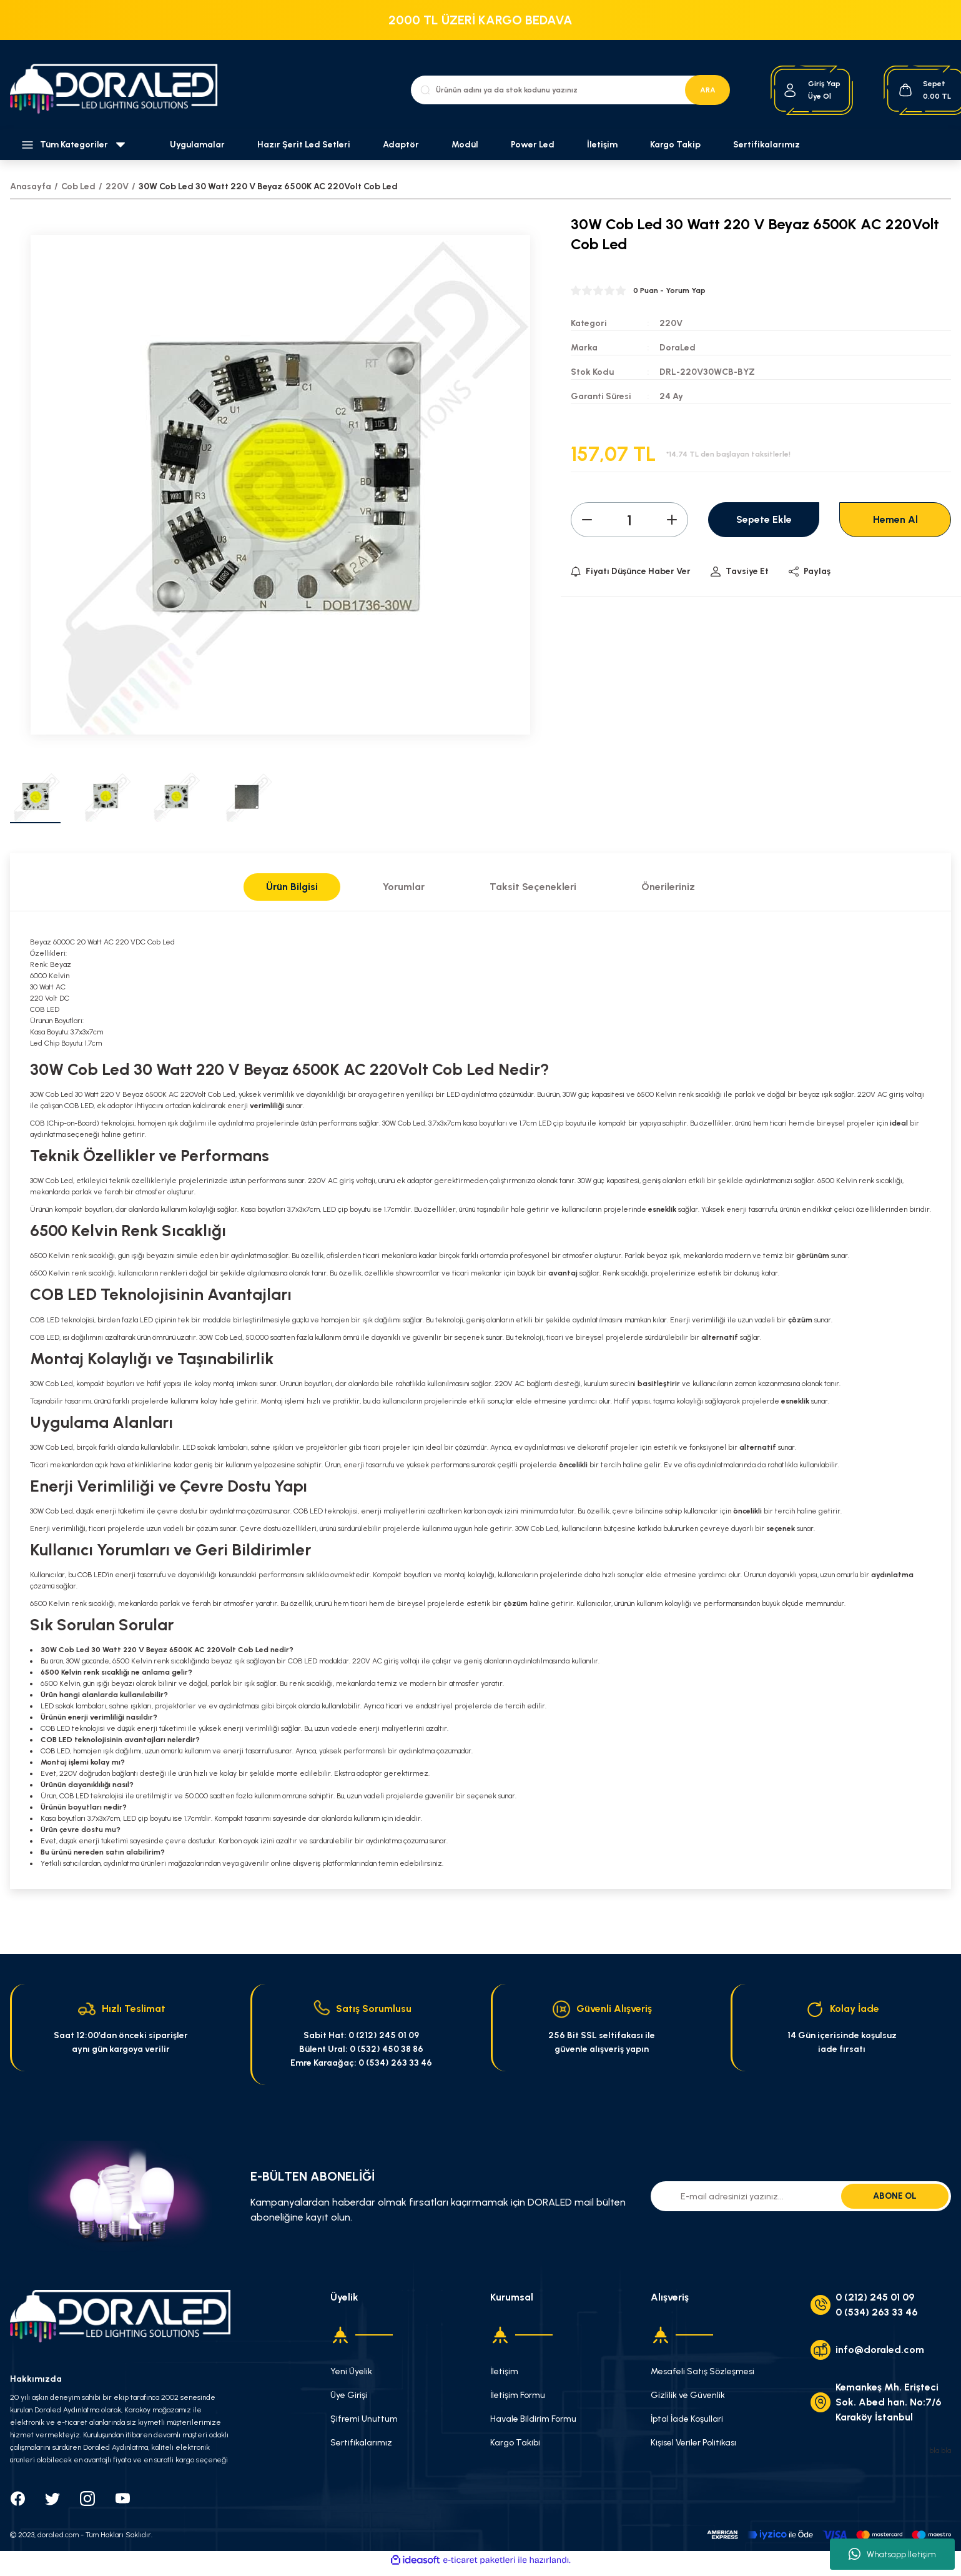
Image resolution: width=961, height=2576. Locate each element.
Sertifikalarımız (766, 144)
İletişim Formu (517, 2395)
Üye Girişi (348, 2395)
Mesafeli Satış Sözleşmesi (702, 2371)
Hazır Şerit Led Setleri (303, 144)
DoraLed (677, 347)
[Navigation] (80, 145)
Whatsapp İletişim (892, 2554)
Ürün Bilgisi (292, 887)
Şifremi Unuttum (364, 2419)
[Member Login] (790, 90)
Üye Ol (819, 96)
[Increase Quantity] (671, 520)
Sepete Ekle (764, 519)
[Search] (570, 90)
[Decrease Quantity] (587, 520)
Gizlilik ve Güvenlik (688, 2395)
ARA (708, 90)
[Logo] (120, 90)
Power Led (532, 144)
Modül (464, 144)
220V (671, 323)
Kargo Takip (675, 144)
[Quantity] (629, 520)
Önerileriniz (668, 887)
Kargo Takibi (515, 2442)
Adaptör (401, 144)
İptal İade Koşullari (687, 2419)
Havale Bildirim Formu (533, 2419)
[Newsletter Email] (801, 2196)
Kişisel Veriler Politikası (693, 2442)
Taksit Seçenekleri (533, 887)
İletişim (602, 144)
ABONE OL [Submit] (895, 2196)
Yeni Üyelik (351, 2371)
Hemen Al (895, 519)
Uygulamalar (197, 144)
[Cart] (924, 90)
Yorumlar (404, 887)
